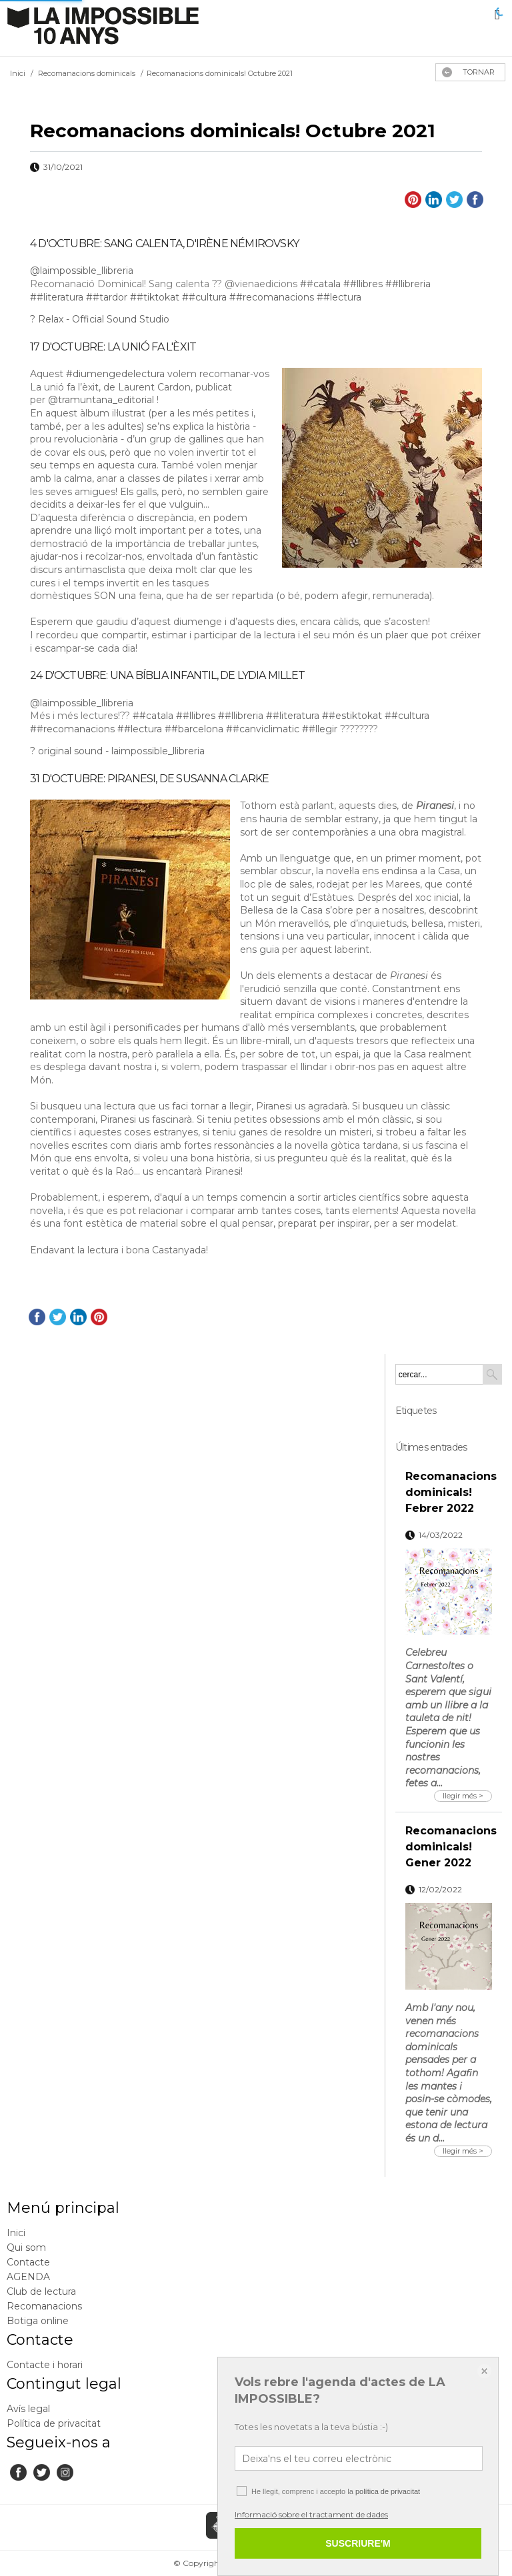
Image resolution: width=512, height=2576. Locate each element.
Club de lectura (41, 2291)
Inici (16, 2233)
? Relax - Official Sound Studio (99, 319)
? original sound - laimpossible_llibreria (117, 751)
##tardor (106, 297)
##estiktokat (352, 716)
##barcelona (194, 729)
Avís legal (28, 2409)
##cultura (204, 297)
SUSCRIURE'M (357, 2543)
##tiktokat (154, 297)
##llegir (319, 729)
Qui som (26, 2248)
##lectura (339, 297)
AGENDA (28, 2277)
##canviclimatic (262, 729)
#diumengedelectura (115, 374)
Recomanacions (44, 2306)
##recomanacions (271, 297)
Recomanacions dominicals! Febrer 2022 (451, 1492)
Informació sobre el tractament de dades (311, 2514)
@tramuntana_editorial (101, 400)
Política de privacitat (54, 2423)
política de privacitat (387, 2491)
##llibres (363, 284)
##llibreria (408, 284)
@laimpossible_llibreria (81, 271)
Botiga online (38, 2321)
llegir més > (463, 1795)
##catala (320, 284)
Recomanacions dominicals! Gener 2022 (451, 1846)
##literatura (56, 297)
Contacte (28, 2262)
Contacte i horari (45, 2365)
